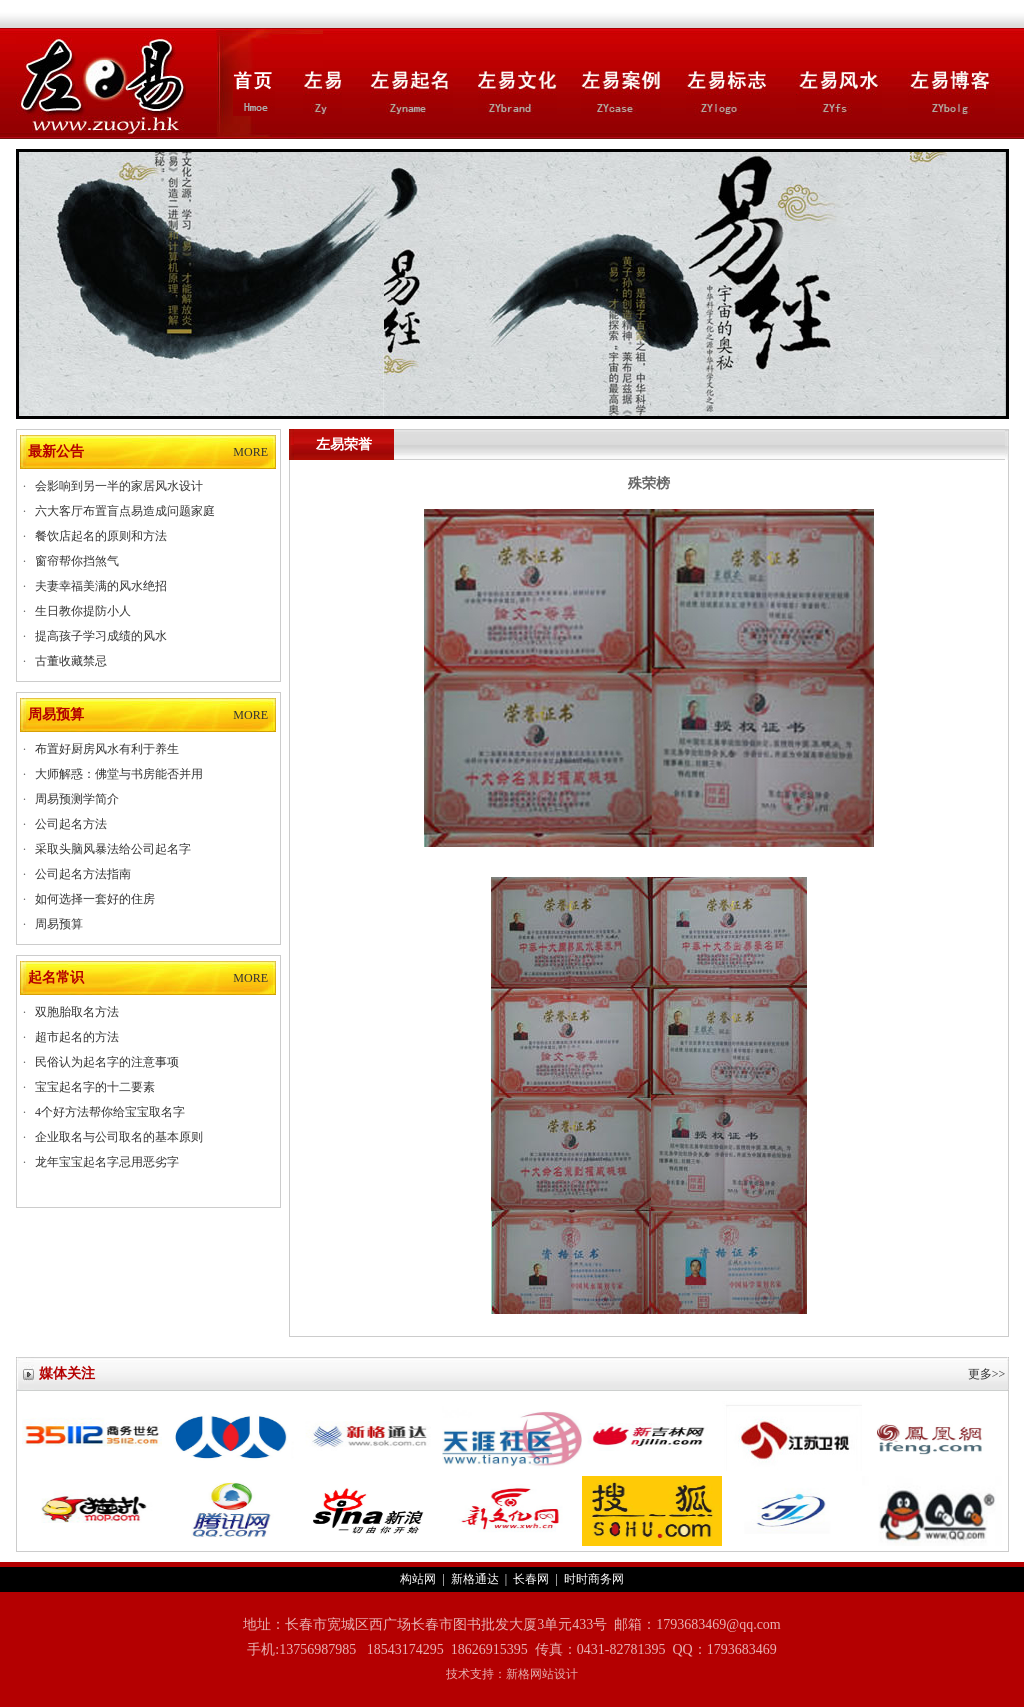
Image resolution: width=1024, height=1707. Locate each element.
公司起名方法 (71, 824)
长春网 (531, 1579)
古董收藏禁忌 (71, 661)
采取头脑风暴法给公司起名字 (113, 849)
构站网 (418, 1579)
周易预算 (59, 924)
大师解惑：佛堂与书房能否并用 (119, 774)
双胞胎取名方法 (77, 1012)
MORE (250, 452)
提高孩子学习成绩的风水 (101, 636)
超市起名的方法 (77, 1037)
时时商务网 (594, 1579)
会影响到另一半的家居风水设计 (119, 486)
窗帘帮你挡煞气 (77, 561)
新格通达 (475, 1579)
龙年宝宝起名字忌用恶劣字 (107, 1162)
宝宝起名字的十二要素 (95, 1087)
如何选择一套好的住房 (95, 899)
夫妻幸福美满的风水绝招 (101, 586)
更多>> (987, 1374)
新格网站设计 (542, 1674)
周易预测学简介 (77, 799)
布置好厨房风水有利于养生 (107, 749)
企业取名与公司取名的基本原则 (119, 1137)
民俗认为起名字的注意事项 (107, 1062)
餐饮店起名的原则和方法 (101, 536)
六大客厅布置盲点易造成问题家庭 (125, 511)
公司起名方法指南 (83, 874)
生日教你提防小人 (83, 611)
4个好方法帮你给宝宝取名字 (110, 1112)
